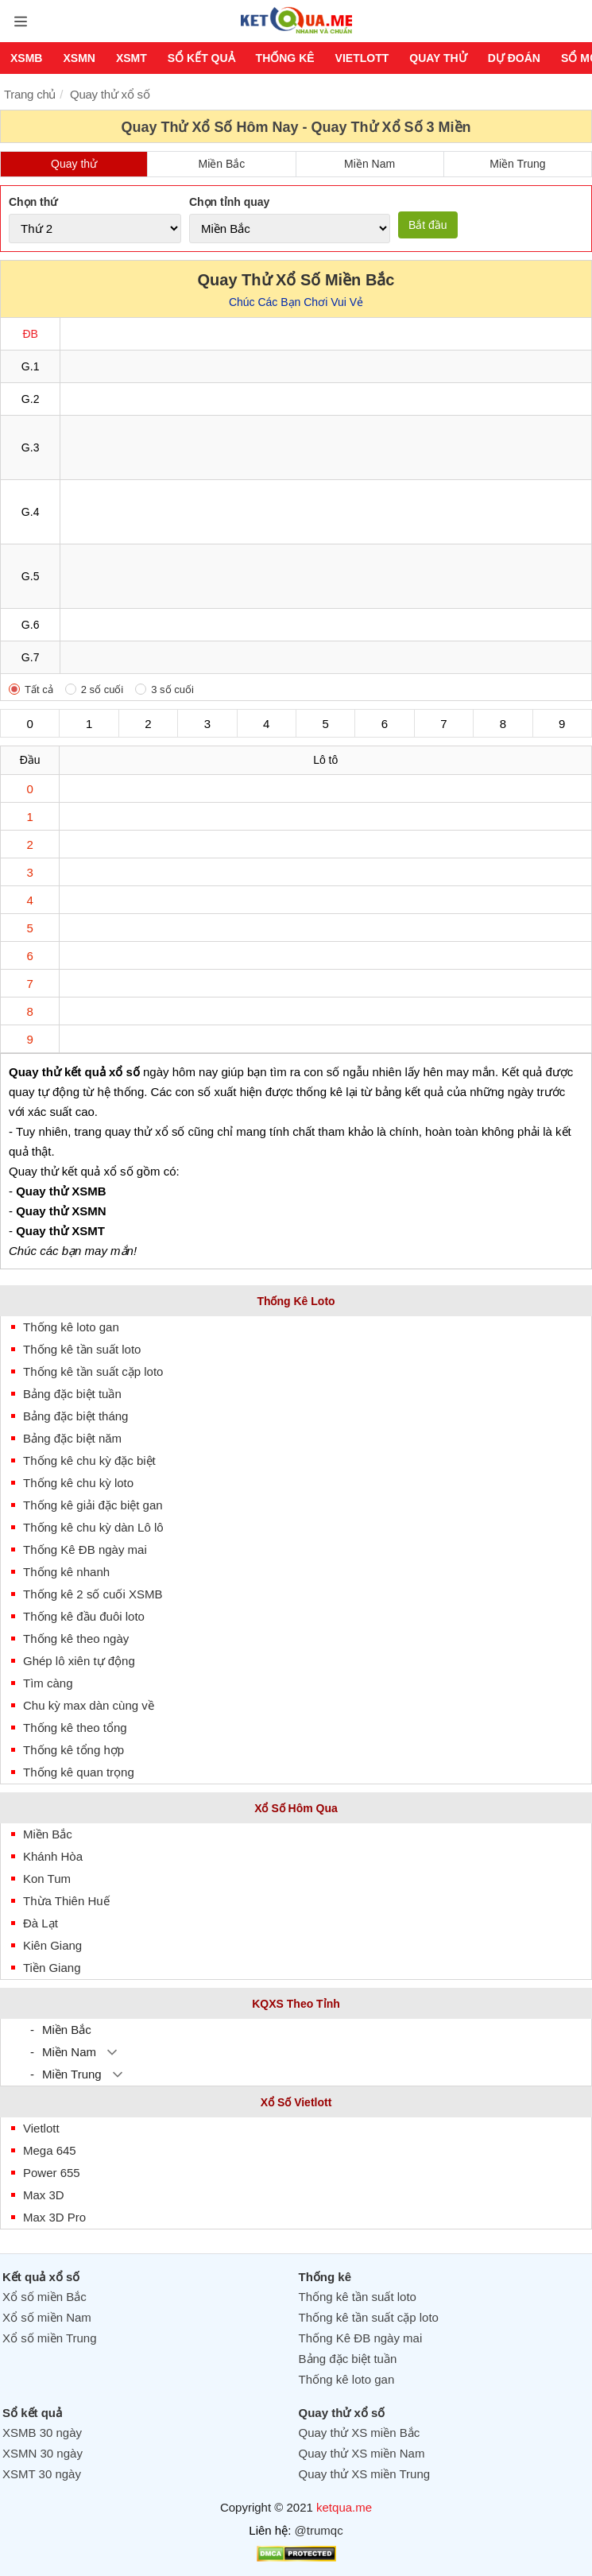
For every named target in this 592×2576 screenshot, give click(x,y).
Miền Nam (369, 163)
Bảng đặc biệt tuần (72, 1393)
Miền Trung (517, 163)
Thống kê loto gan (71, 1327)
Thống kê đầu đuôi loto (84, 1616)
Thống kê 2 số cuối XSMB (92, 1594)
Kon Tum (47, 1878)
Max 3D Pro (54, 2217)
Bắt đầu (427, 225)
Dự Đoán (514, 58)
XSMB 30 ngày (42, 2432)
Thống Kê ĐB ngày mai (85, 1549)
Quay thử (437, 58)
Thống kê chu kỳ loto (78, 1482)
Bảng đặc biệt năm (72, 1438)
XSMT (131, 58)
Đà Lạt (40, 1923)
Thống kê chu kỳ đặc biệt (89, 1460)
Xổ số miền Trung (49, 2338)
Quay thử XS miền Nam (362, 2453)
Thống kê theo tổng (75, 1727)
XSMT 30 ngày (41, 2474)
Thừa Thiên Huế (66, 1901)
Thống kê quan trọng (78, 1772)
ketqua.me (344, 2507)
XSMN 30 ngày (42, 2453)
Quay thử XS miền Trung (365, 2474)
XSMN (79, 58)
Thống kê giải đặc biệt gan (93, 1505)
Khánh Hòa (53, 1856)
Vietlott (362, 58)
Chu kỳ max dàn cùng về (88, 1705)
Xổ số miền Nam (46, 2317)
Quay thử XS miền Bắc (359, 2432)
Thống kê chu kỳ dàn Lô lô (93, 1527)
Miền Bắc (221, 163)
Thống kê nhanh (66, 1572)
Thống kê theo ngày (76, 1638)
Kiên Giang (52, 1945)
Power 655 (51, 2172)
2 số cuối (102, 689)
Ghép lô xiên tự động (79, 1661)
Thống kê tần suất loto (82, 1349)
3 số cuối (172, 689)
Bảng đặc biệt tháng (75, 1416)
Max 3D (43, 2195)
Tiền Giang (51, 1967)
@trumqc (319, 2530)
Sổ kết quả (201, 58)
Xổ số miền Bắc (44, 2296)
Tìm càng (48, 1683)
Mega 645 (49, 2150)
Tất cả (39, 689)
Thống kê (285, 58)
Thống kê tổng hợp (73, 1750)
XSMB (26, 58)
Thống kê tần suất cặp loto (93, 1371)
